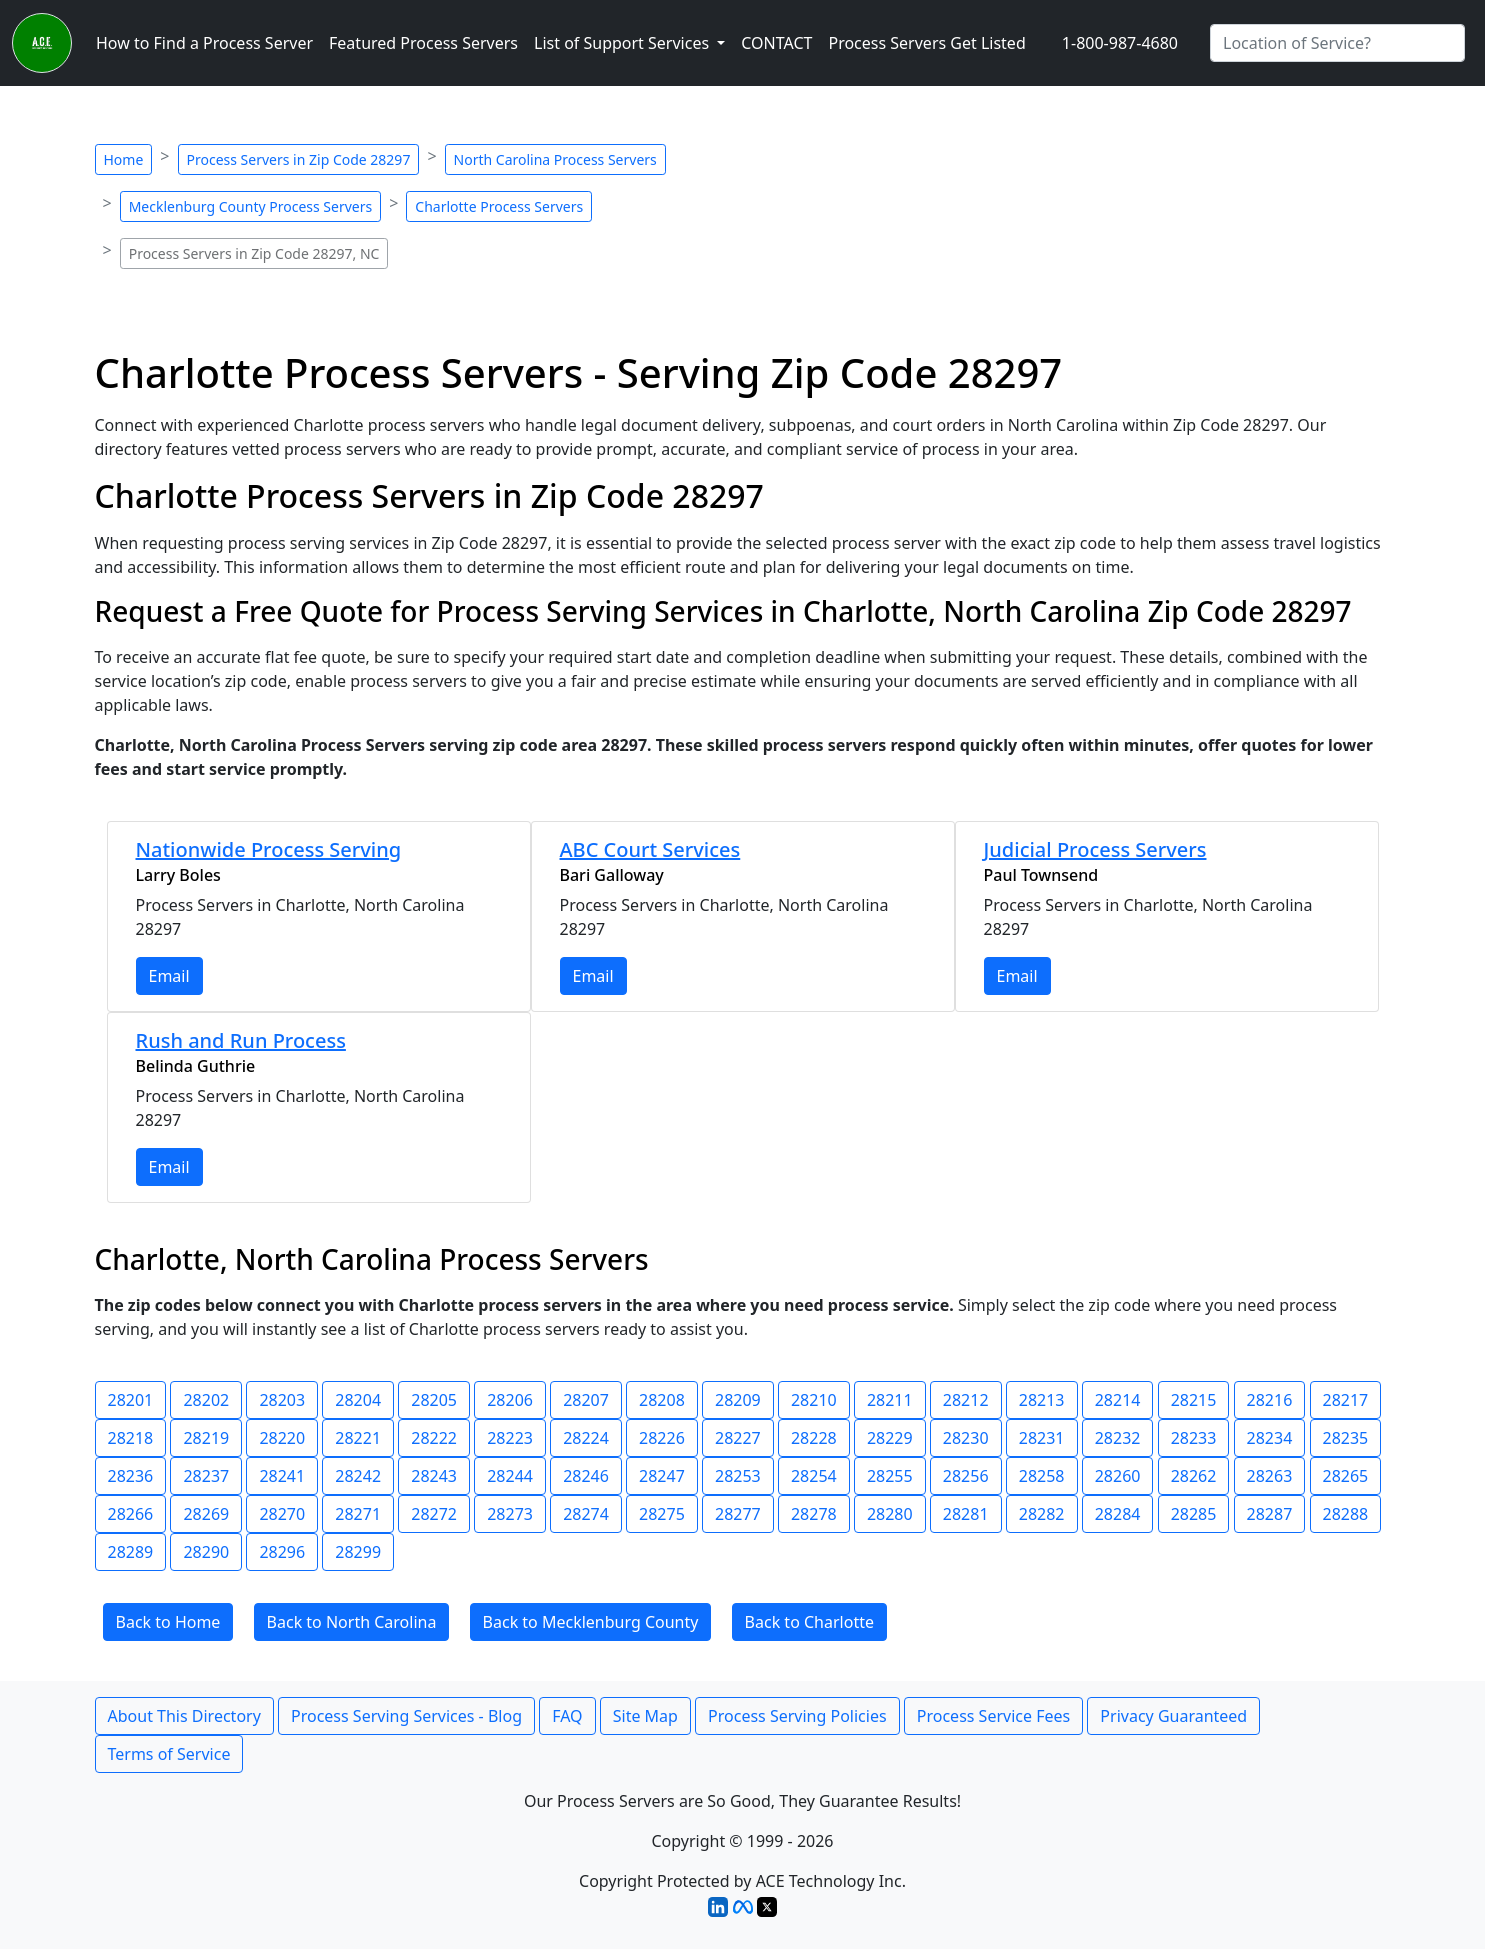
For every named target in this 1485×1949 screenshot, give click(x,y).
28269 (206, 1514)
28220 (282, 1438)
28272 (434, 1514)
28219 (206, 1438)
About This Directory (184, 1716)
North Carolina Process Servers (555, 159)
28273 (510, 1514)
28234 (1270, 1438)
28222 (434, 1438)
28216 (1270, 1400)
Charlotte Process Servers (499, 206)
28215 (1194, 1400)
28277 (738, 1514)
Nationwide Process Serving (269, 849)
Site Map (645, 1716)
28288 (1346, 1514)
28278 (814, 1514)
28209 (738, 1400)
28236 (131, 1476)
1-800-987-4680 (1120, 43)
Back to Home (168, 1622)
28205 (434, 1400)
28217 (1346, 1400)
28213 (1042, 1400)
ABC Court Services (650, 849)
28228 (814, 1438)
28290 (206, 1552)
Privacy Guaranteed (1173, 1716)
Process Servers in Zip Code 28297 (299, 159)
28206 (510, 1400)
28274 (586, 1514)
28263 (1270, 1476)
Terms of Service (169, 1754)
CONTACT (776, 43)
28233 (1194, 1438)
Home (124, 159)
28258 (1042, 1476)
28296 (282, 1552)
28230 (966, 1438)
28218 (131, 1438)
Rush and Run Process (241, 1040)
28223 (510, 1438)
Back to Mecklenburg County (591, 1622)
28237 (206, 1476)
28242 (358, 1476)
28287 (1270, 1514)
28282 (1042, 1514)
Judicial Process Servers (1095, 849)
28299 (358, 1552)
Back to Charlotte (809, 1622)
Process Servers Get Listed (926, 43)
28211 (890, 1400)
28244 (510, 1476)
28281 (966, 1514)
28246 (586, 1476)
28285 (1194, 1514)
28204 (358, 1400)
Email (169, 976)
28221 (358, 1438)
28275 (662, 1514)
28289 (131, 1552)
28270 (282, 1514)
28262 (1194, 1476)
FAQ (567, 1716)
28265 (1346, 1476)
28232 (1118, 1438)
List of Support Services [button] (623, 43)
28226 (662, 1438)
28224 (586, 1438)
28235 (1346, 1438)
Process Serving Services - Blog (406, 1716)
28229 (890, 1438)
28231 (1042, 1438)
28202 (206, 1400)
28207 (586, 1400)
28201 (131, 1400)
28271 (358, 1514)
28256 (966, 1476)
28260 (1118, 1476)
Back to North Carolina (352, 1622)
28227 (738, 1438)
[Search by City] (1337, 43)
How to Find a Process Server (204, 43)
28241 (282, 1476)
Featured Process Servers (423, 43)
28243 (434, 1476)
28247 (662, 1476)
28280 (890, 1514)
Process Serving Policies (797, 1716)
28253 (738, 1476)
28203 (282, 1400)
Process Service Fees (993, 1716)
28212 (966, 1400)
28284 (1118, 1514)
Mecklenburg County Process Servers (251, 206)
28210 (814, 1400)
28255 (890, 1476)
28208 (662, 1400)
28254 (814, 1476)
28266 (131, 1514)
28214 (1118, 1400)
